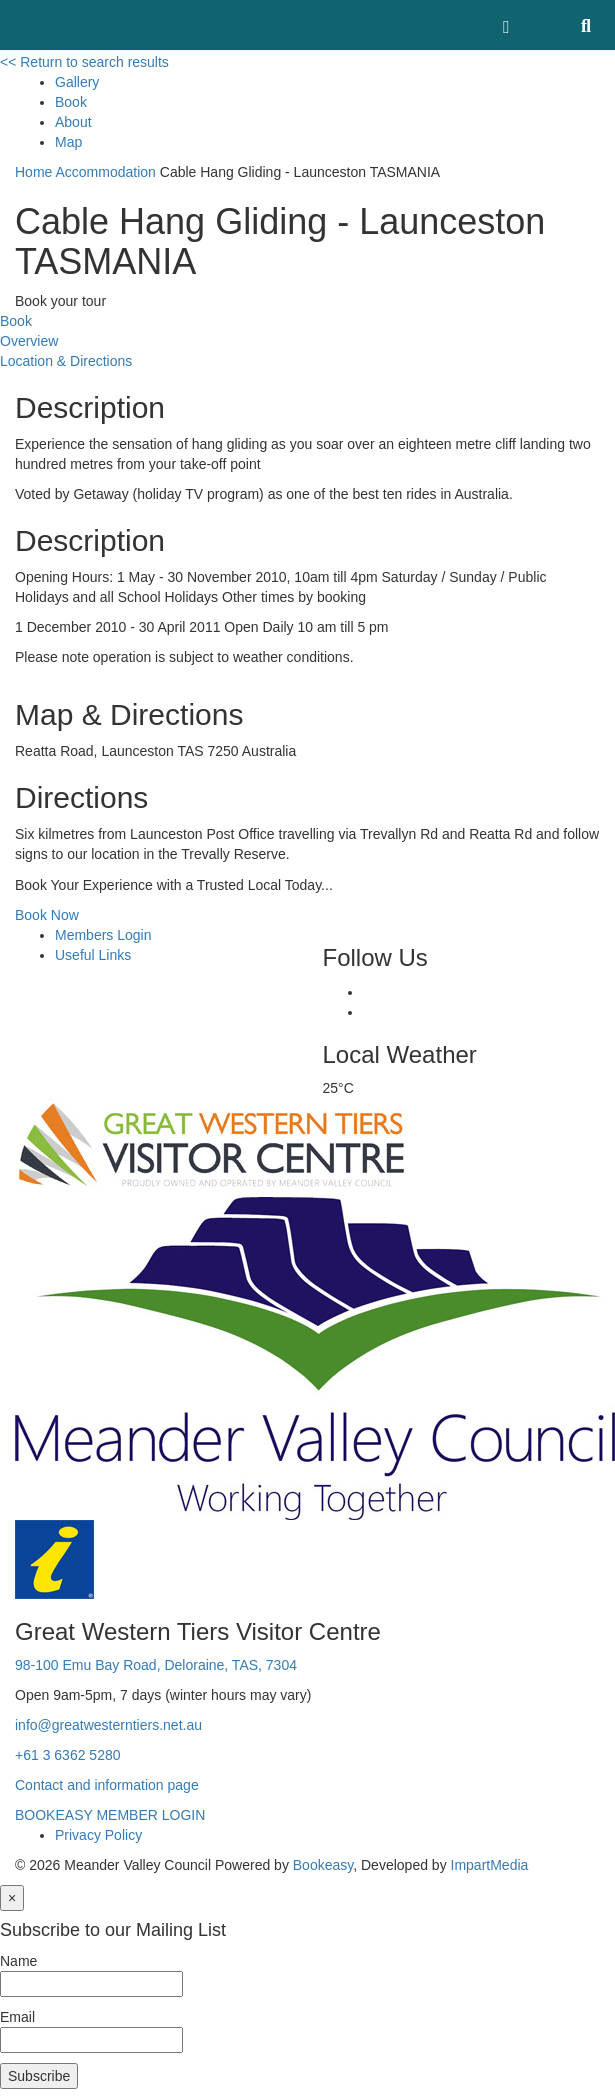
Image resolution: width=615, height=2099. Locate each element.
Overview (29, 341)
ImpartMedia (490, 1865)
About (73, 122)
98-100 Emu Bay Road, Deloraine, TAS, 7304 (156, 1665)
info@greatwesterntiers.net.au (108, 1725)
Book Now (47, 915)
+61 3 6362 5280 (68, 1755)
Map (68, 142)
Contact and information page (107, 1785)
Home (33, 172)
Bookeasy (323, 1865)
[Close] (12, 1898)
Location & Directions (66, 361)
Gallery (77, 82)
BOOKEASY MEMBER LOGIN (110, 1815)
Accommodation (105, 172)
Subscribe (39, 2076)
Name (18, 1961)
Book (71, 102)
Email (17, 2017)
